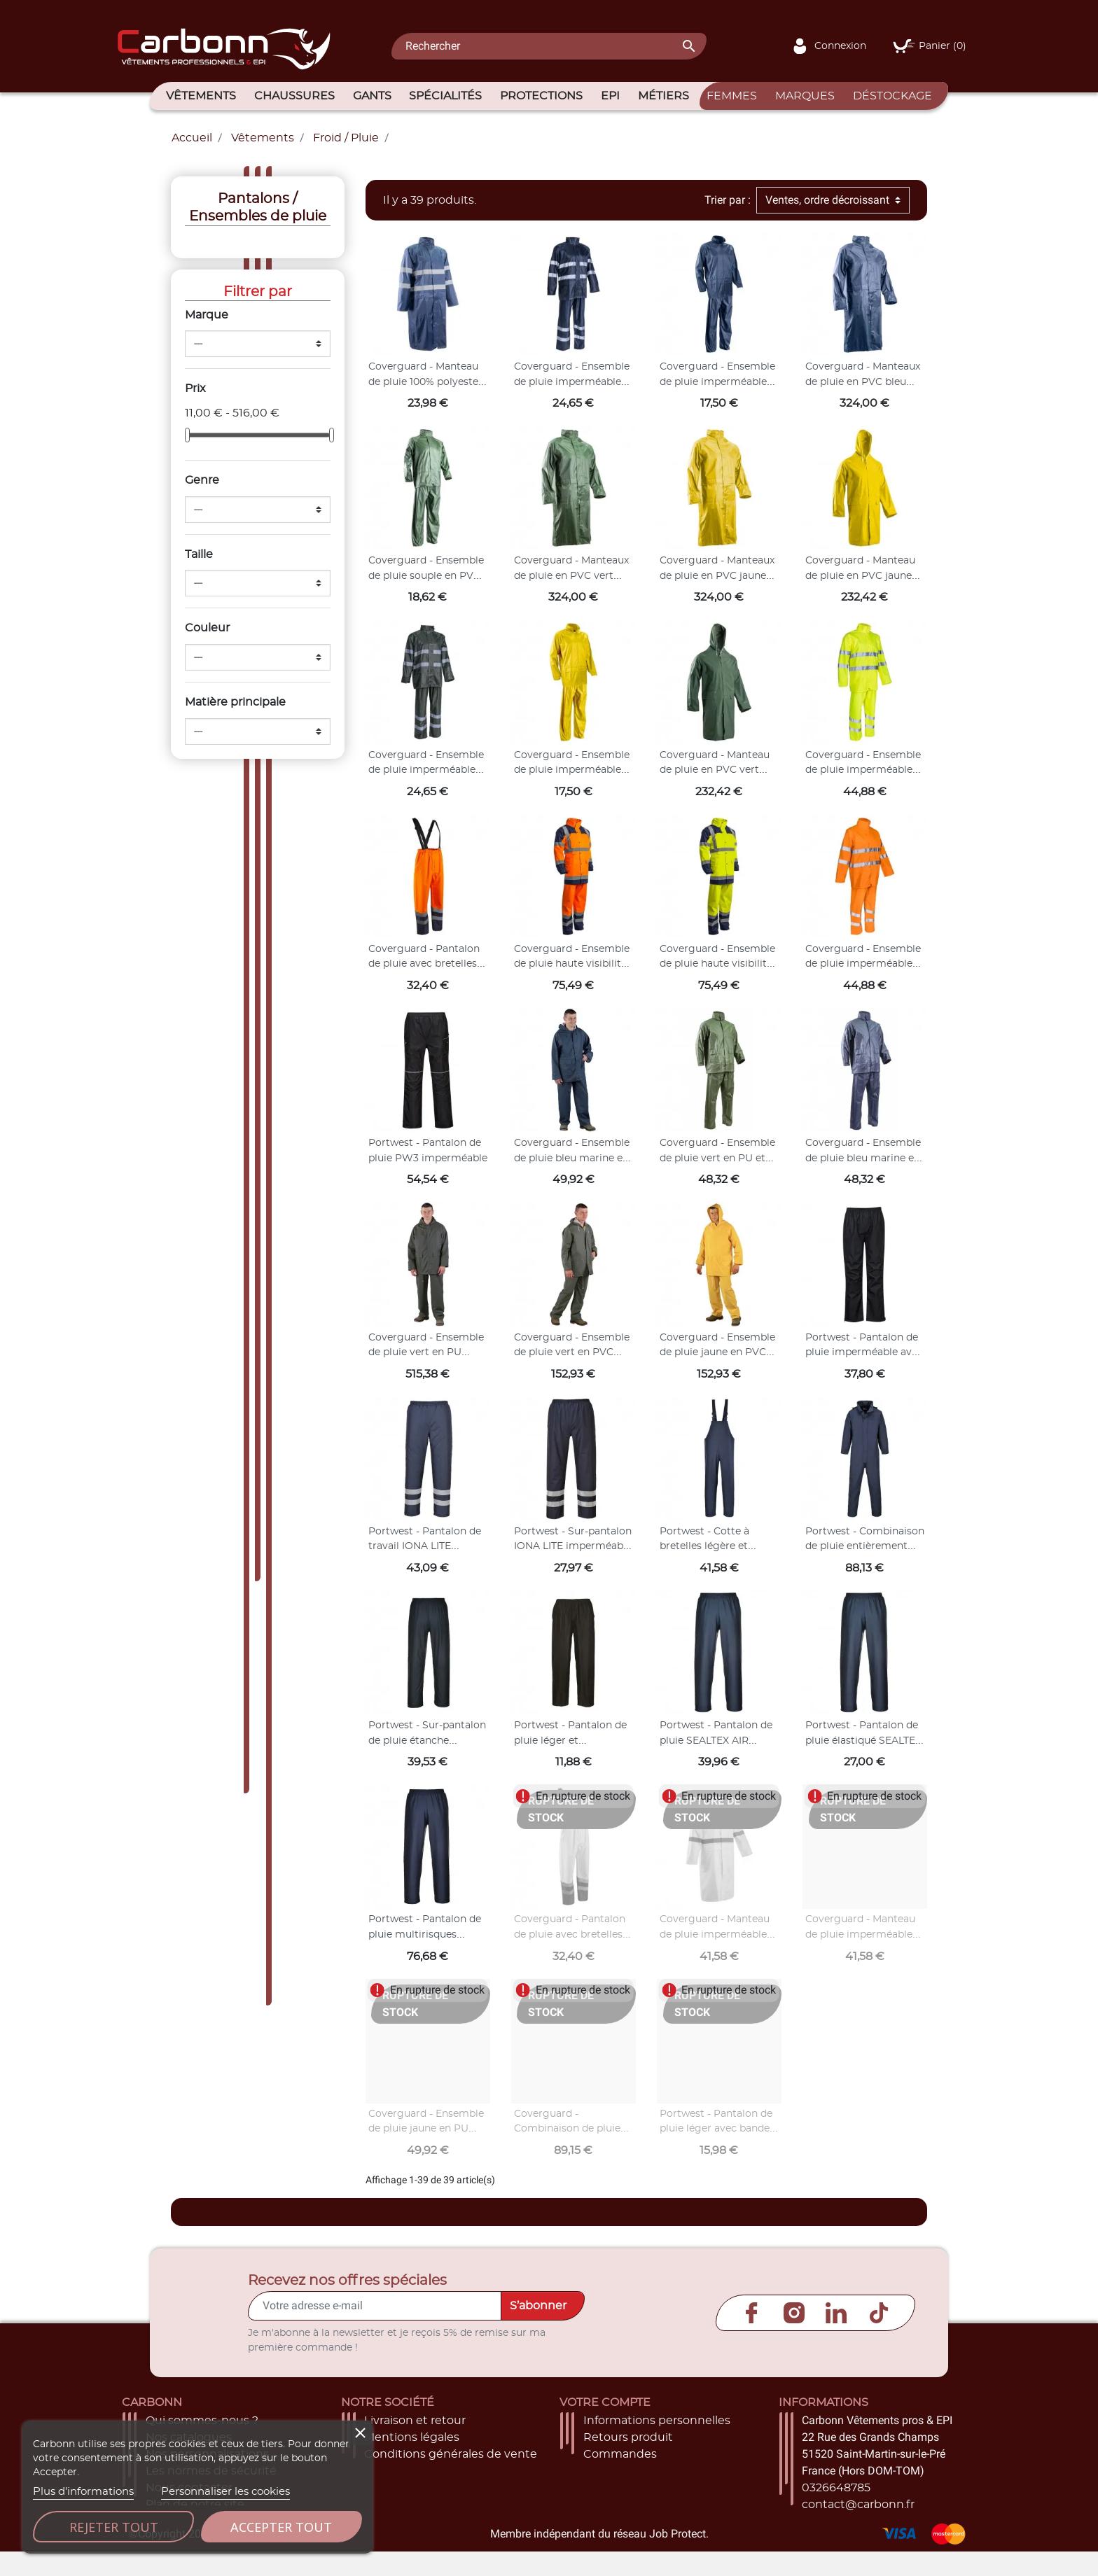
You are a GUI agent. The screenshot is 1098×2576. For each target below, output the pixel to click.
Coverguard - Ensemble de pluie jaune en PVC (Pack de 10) (717, 1353)
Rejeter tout (113, 2527)
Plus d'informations (83, 2491)
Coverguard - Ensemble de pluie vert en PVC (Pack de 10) (572, 1353)
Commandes (620, 2454)
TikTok (879, 2313)
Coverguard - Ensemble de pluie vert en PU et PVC (717, 1158)
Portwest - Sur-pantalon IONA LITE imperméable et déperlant (573, 1547)
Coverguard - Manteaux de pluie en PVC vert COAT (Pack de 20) (571, 576)
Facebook (751, 2313)
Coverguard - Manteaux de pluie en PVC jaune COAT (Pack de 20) (717, 576)
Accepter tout (281, 2527)
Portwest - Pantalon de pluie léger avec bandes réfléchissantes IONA (717, 2129)
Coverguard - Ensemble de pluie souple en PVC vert (426, 576)
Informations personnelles (656, 2420)
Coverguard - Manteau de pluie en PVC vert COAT (715, 770)
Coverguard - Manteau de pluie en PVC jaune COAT (860, 576)
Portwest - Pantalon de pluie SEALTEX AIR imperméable (716, 1740)
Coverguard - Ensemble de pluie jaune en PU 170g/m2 (426, 2129)
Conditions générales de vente (450, 2454)
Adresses (608, 2487)
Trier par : (727, 199)
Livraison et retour (415, 2420)
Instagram (794, 2313)
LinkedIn (836, 2313)
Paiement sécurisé (416, 2471)
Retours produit (628, 2437)
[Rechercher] (549, 46)
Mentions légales (411, 2437)
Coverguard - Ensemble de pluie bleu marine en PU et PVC (863, 1158)
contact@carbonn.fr (858, 2504)
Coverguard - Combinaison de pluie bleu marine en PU (567, 2129)
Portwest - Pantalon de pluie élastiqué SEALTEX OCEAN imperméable (863, 1740)
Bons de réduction (635, 2504)
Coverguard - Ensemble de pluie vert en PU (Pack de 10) (426, 1353)
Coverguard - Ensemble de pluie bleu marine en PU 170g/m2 (572, 1158)
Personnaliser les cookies (225, 2491)
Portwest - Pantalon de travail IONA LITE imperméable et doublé (425, 1547)
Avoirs (600, 2471)
